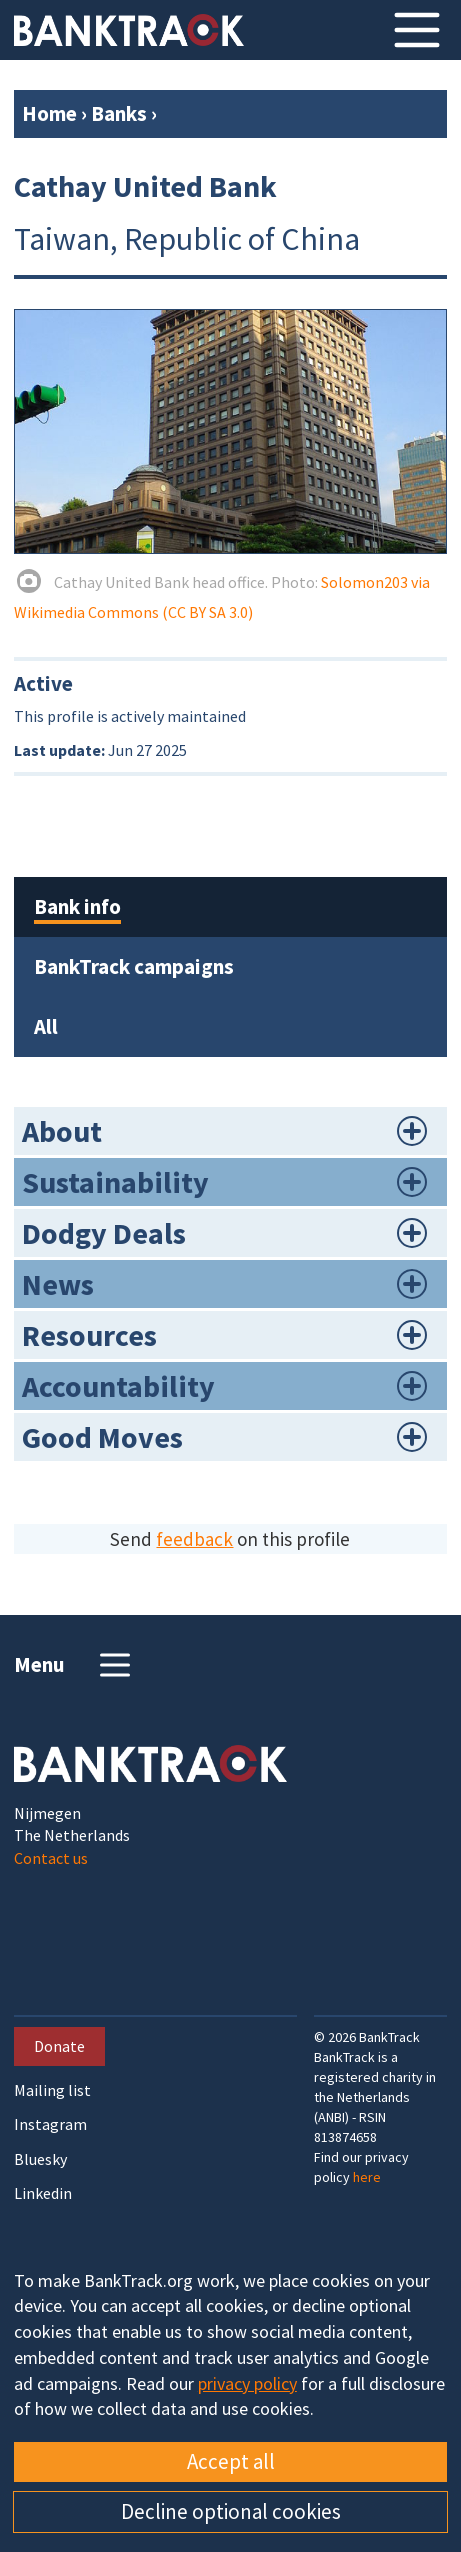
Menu (74, 1665)
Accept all (231, 2461)
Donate (59, 2046)
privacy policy (247, 2383)
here (367, 2177)
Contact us (51, 1858)
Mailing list (52, 2090)
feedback (194, 1539)
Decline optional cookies (231, 2511)
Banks (119, 113)
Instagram (50, 2124)
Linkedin (43, 2193)
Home (49, 113)
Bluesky (40, 2159)
